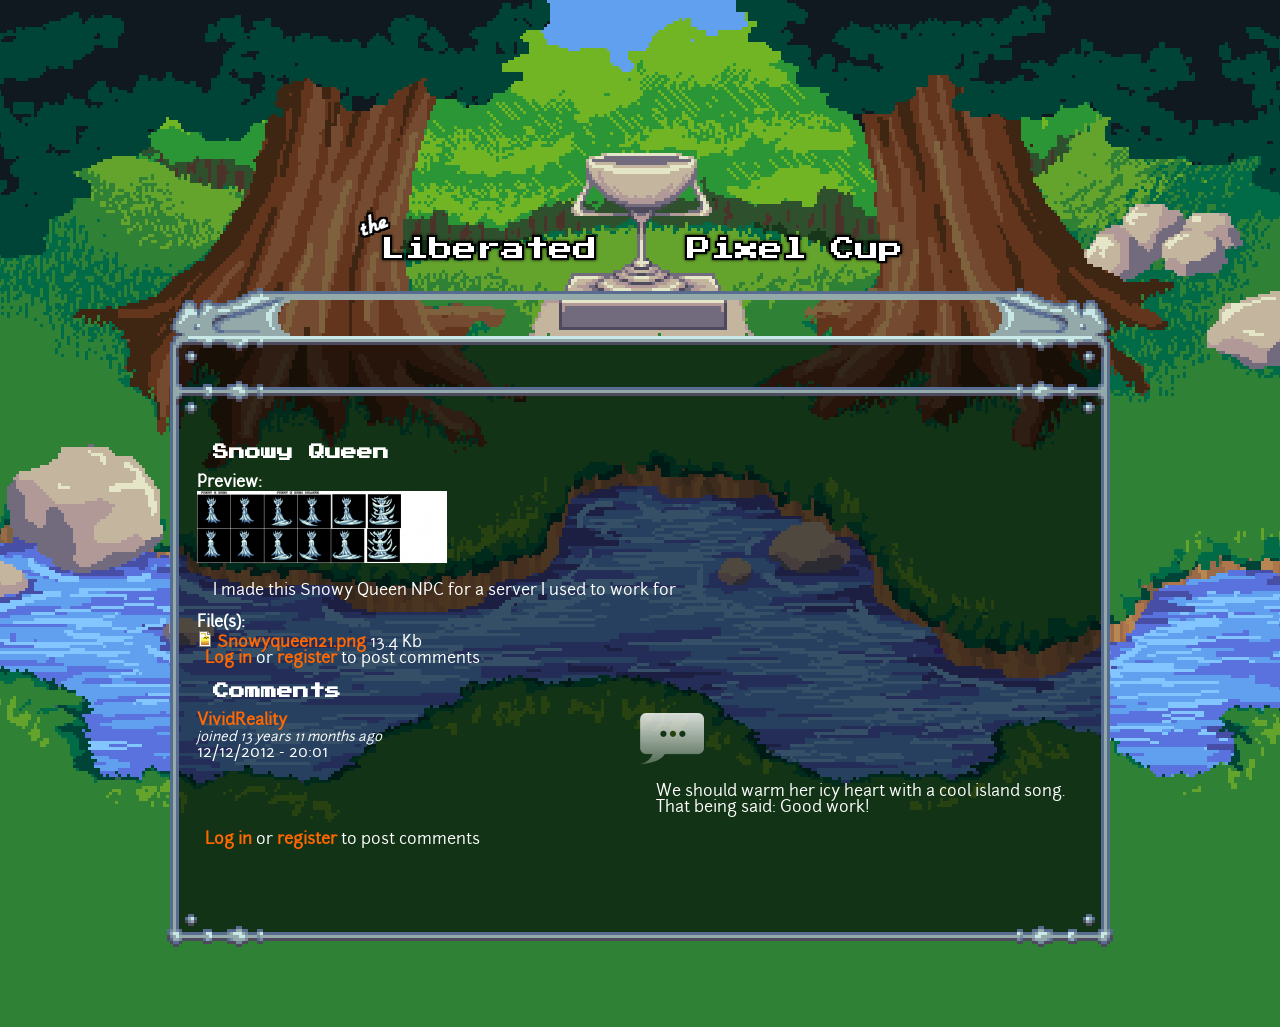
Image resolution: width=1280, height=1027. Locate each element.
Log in (228, 659)
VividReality (242, 721)
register (307, 659)
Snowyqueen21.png (291, 643)
